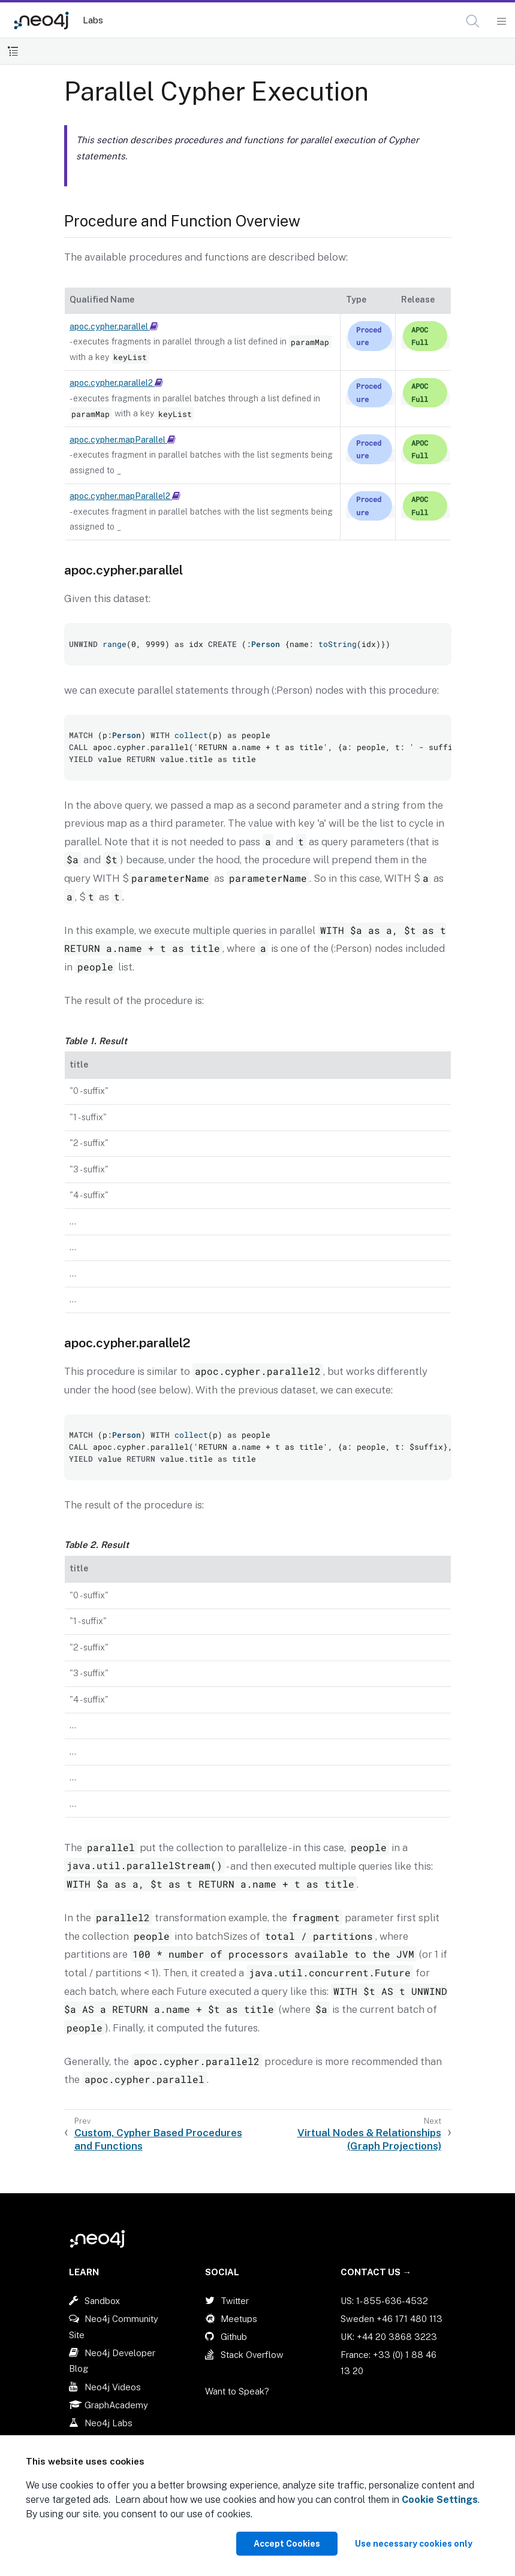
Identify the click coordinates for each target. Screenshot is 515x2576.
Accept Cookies (287, 2543)
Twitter (235, 2301)
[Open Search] (473, 21)
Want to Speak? (237, 2391)
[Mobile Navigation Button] (501, 21)
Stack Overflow (252, 2355)
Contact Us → (376, 2272)
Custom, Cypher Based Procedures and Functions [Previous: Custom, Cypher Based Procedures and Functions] (158, 2139)
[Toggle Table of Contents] (13, 51)
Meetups (239, 2319)
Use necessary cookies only (413, 2543)
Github (234, 2337)
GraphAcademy (116, 2405)
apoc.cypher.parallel (114, 326)
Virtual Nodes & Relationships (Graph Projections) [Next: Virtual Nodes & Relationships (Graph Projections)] (369, 2139)
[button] (473, 21)
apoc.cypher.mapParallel (123, 440)
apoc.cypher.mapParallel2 (125, 496)
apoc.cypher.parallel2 (116, 383)
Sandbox (102, 2301)
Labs (93, 20)
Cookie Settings (440, 2499)
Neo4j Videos (113, 2387)
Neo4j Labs (108, 2423)
